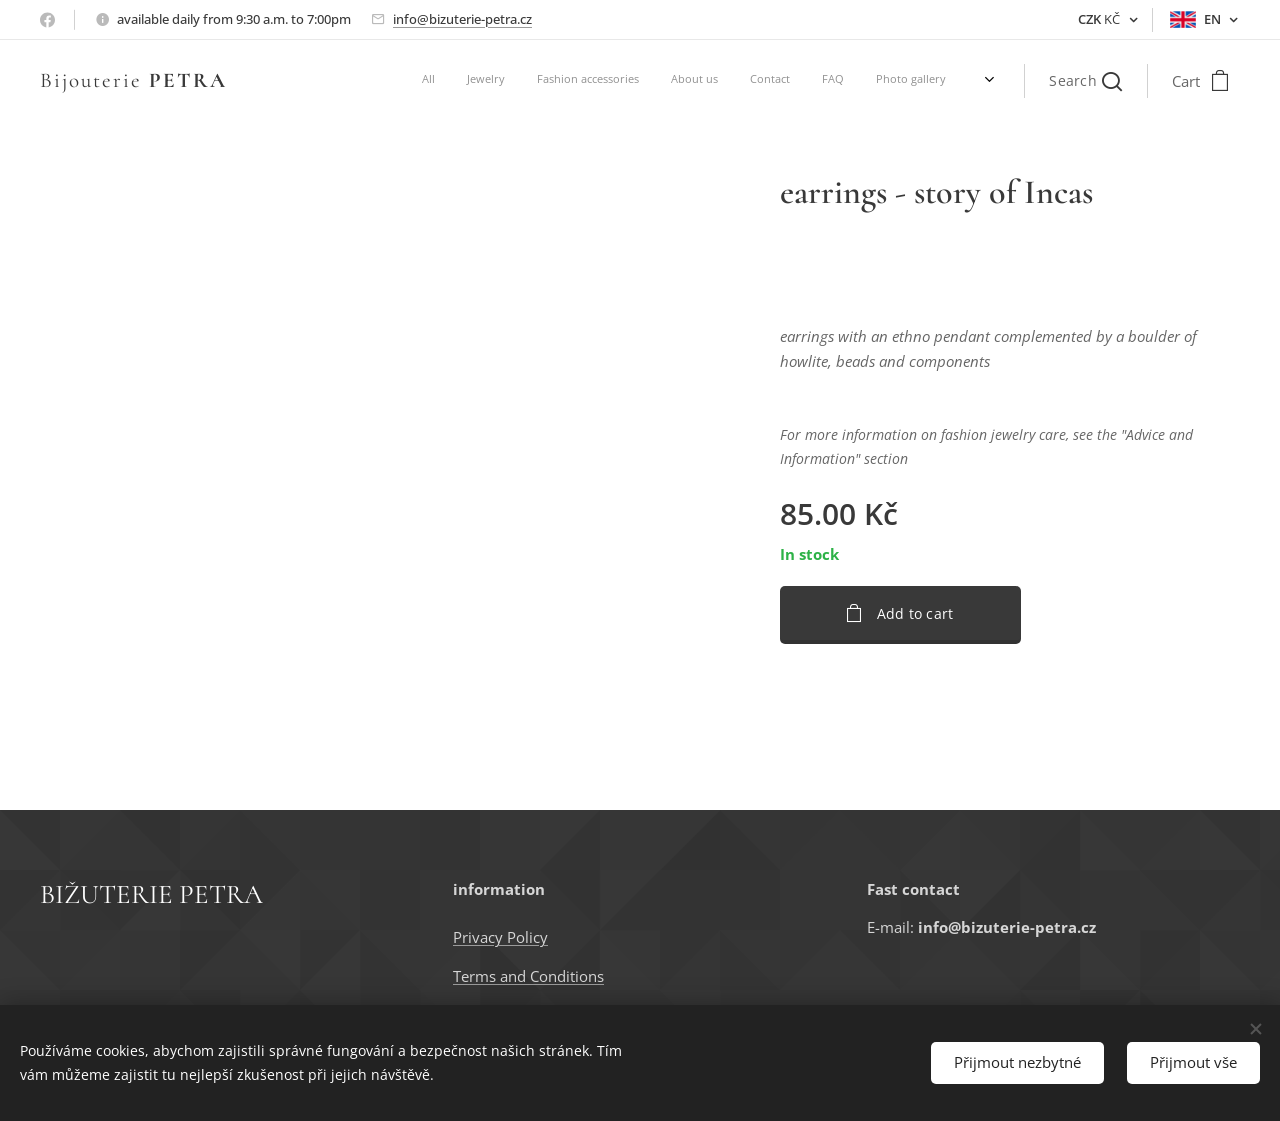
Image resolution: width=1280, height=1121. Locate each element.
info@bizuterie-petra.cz (462, 19)
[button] (1085, 81)
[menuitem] (705, 81)
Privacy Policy (500, 937)
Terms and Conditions (528, 976)
